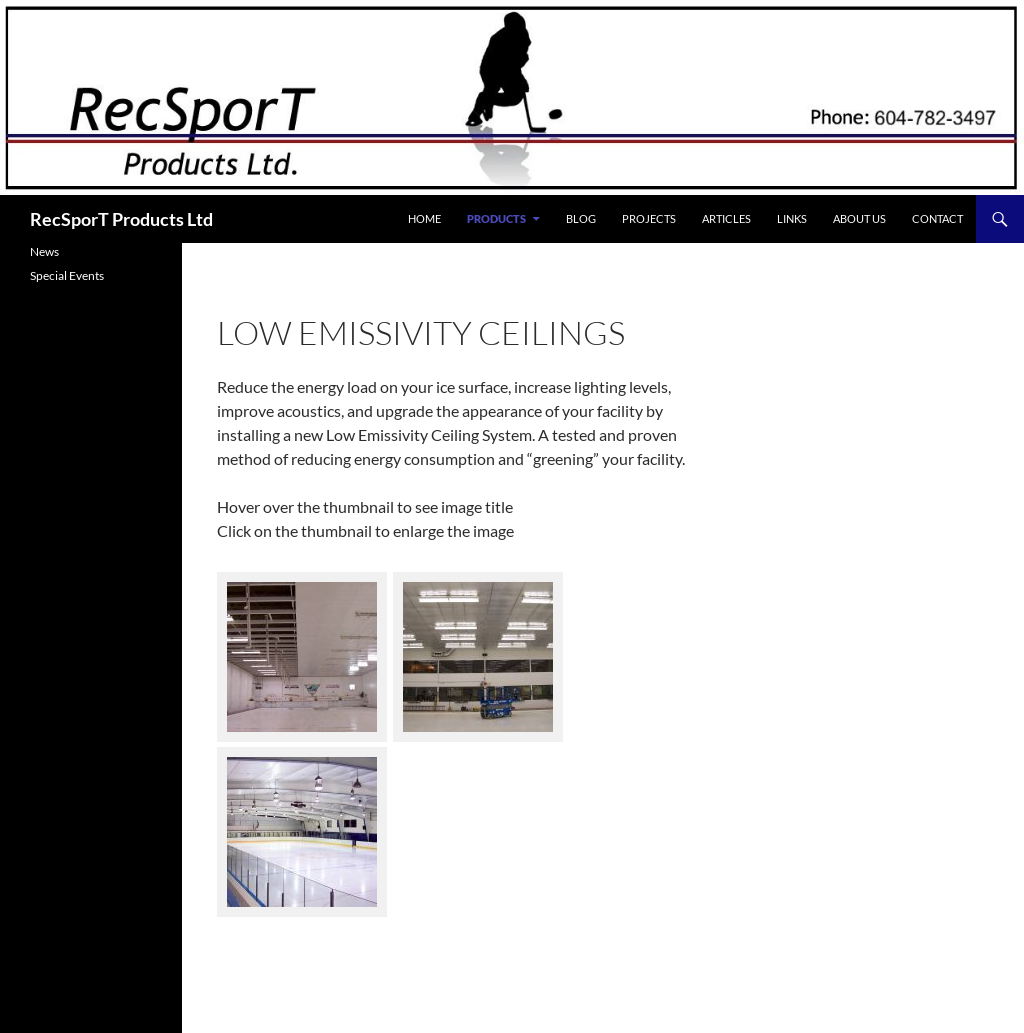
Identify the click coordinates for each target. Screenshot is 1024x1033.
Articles (726, 218)
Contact (937, 218)
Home (424, 218)
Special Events (67, 275)
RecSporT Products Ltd (121, 219)
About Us (859, 218)
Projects (649, 218)
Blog (581, 218)
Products (496, 218)
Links (792, 218)
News (44, 251)
